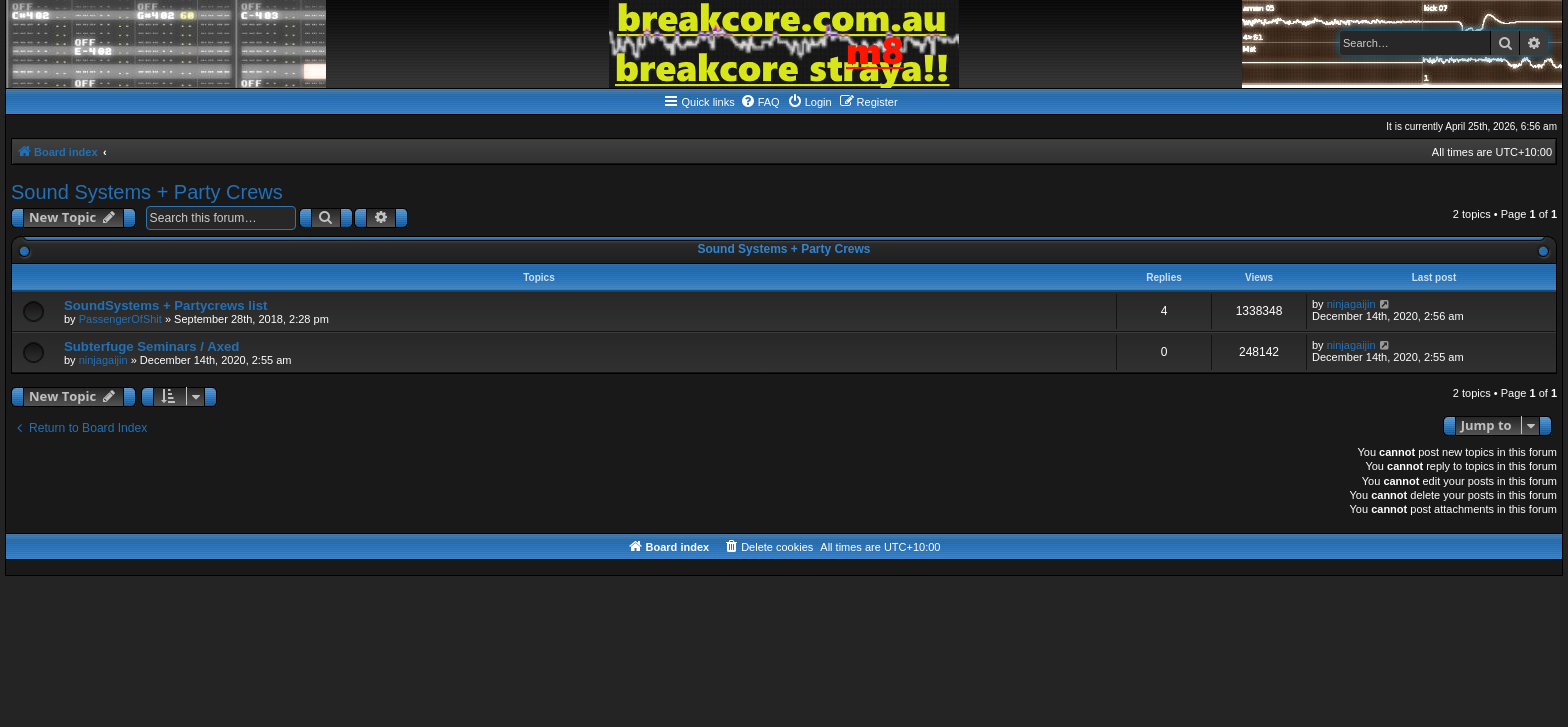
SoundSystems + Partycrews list (165, 305)
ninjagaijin (1351, 304)
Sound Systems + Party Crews (147, 192)
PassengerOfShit (120, 319)
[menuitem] (760, 102)
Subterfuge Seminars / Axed (151, 346)
